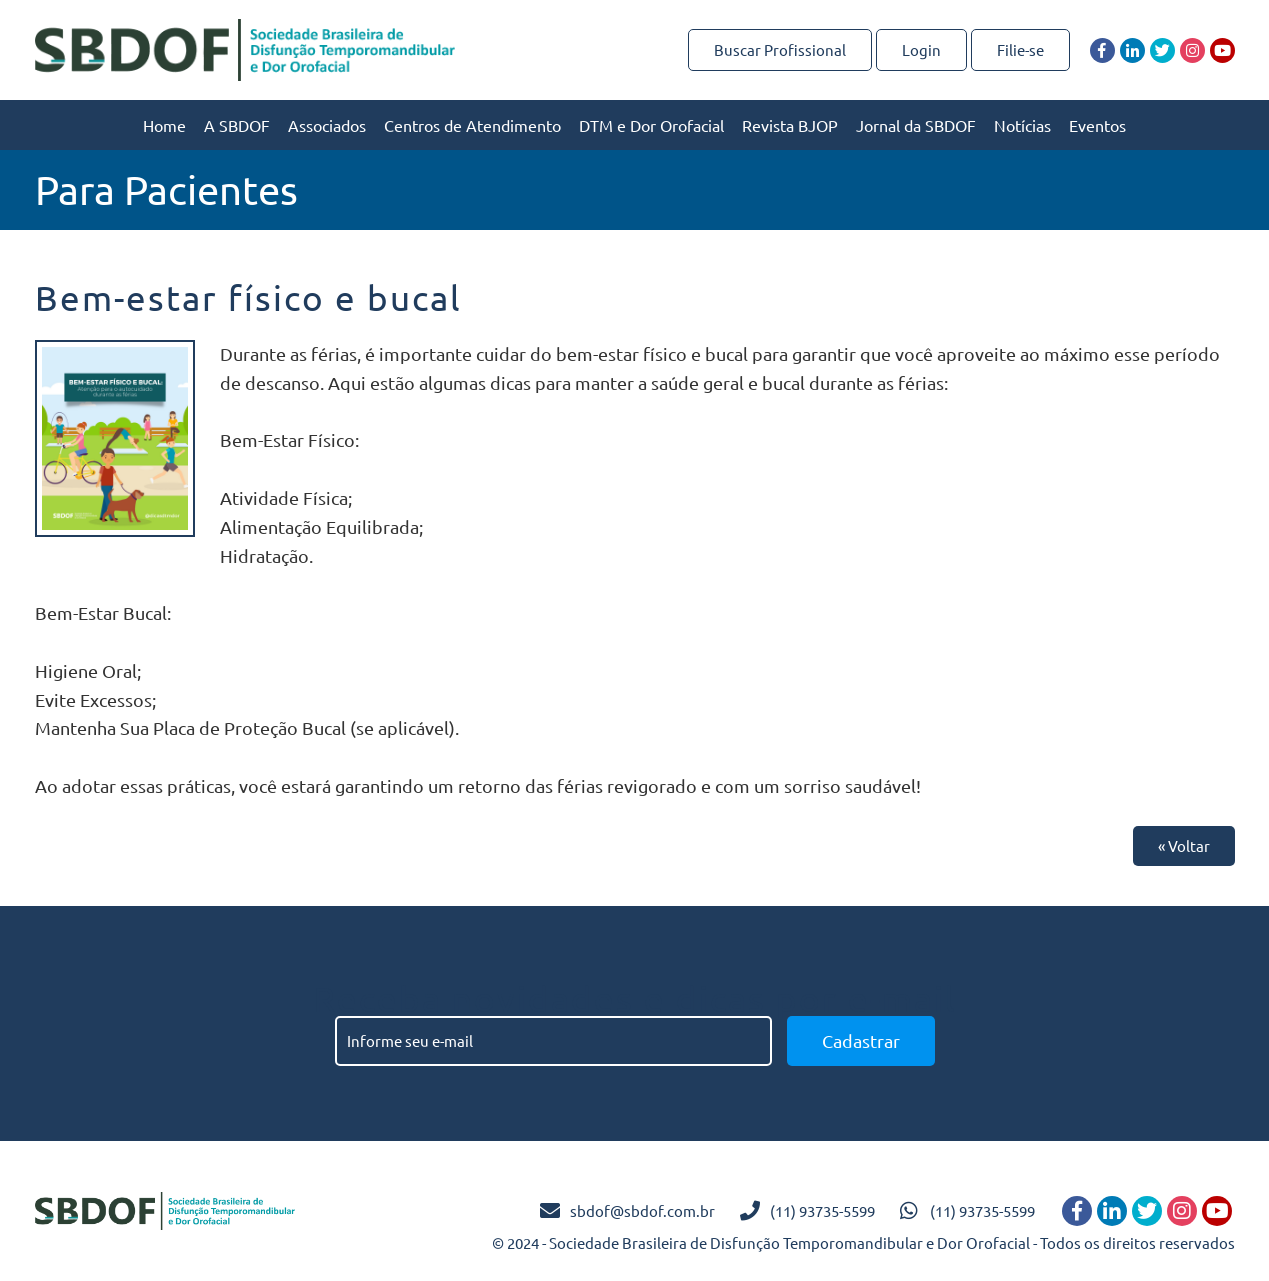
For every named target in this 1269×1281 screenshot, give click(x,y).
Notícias (1022, 125)
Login (921, 49)
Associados (327, 125)
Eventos (1097, 125)
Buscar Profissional (780, 49)
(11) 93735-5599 (822, 1210)
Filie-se (1020, 49)
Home (164, 125)
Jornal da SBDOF (916, 125)
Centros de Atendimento (472, 125)
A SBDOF (237, 125)
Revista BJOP (790, 125)
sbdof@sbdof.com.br (642, 1210)
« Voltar (1184, 845)
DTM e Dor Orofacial (651, 125)
